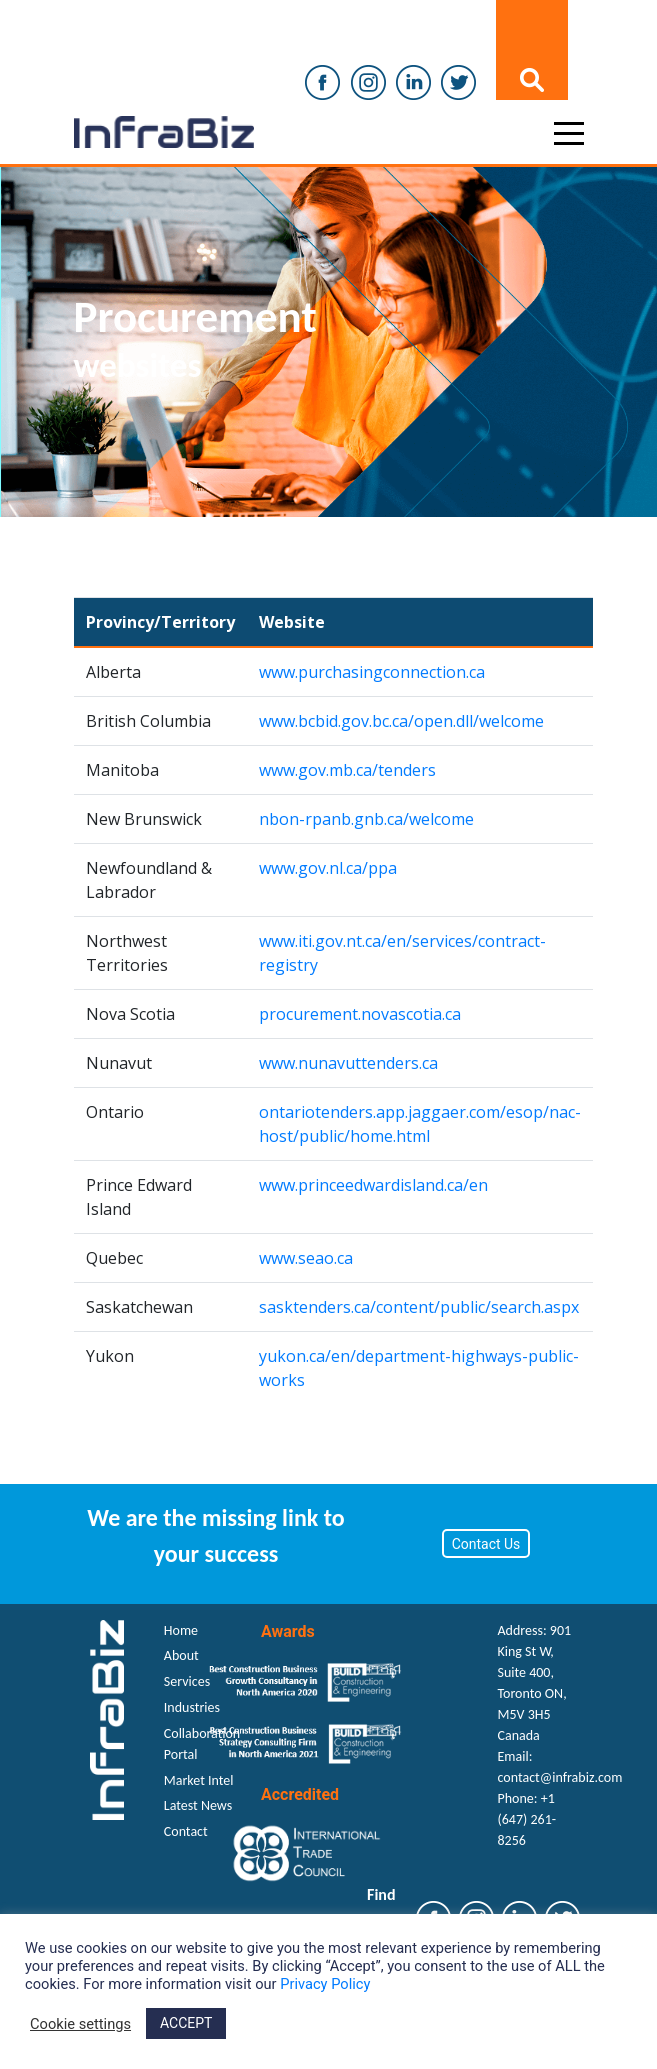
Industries (192, 1707)
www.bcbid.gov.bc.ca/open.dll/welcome (401, 721)
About (181, 1655)
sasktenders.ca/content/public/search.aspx (419, 1307)
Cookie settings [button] (80, 2024)
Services (187, 1681)
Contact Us (486, 1544)
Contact (186, 1831)
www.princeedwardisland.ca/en (373, 1185)
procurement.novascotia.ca (360, 1014)
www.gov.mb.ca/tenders (347, 770)
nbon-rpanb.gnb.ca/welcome (366, 819)
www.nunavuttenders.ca (348, 1063)
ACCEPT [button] (186, 2023)
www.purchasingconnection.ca (372, 672)
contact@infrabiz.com (560, 1777)
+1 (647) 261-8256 (527, 1819)
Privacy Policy (325, 1984)
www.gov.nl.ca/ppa (328, 868)
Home (181, 1630)
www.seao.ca (306, 1258)
